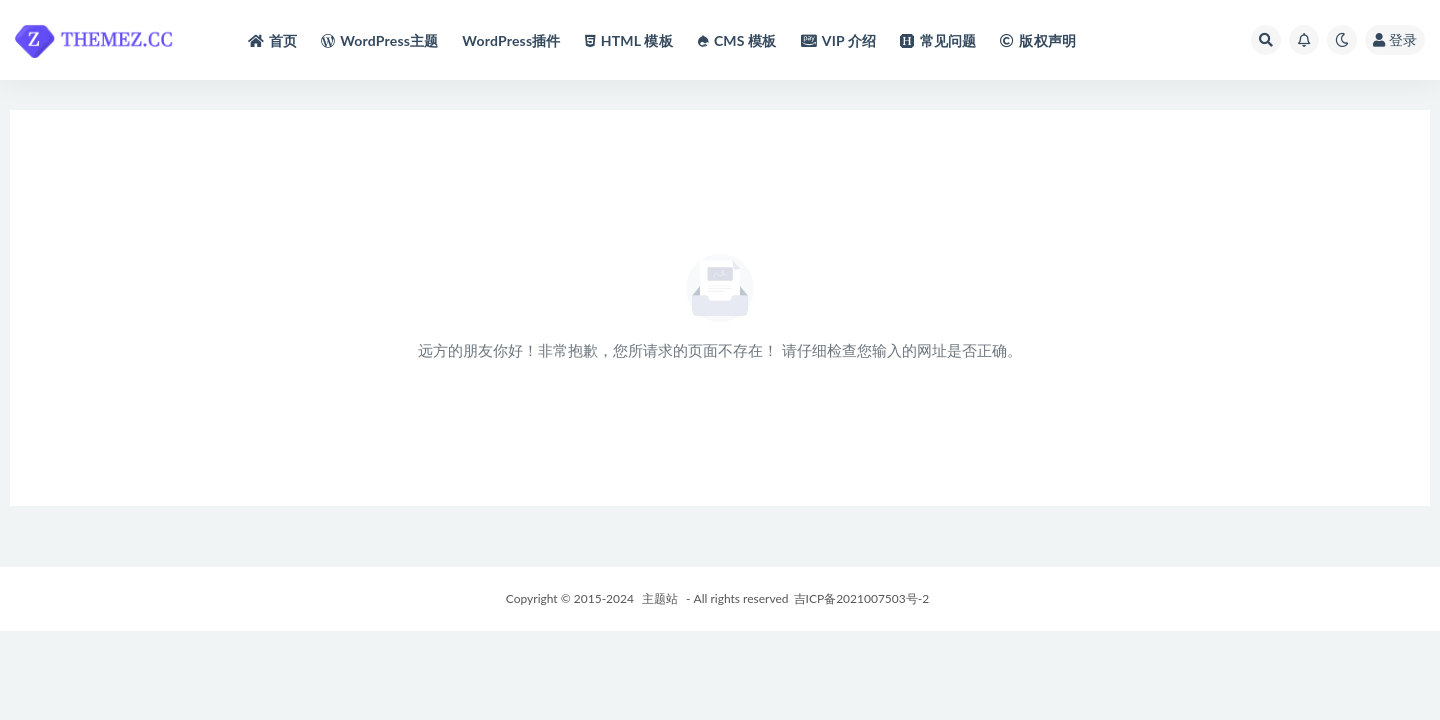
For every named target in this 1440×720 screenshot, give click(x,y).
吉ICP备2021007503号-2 (862, 598)
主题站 (660, 598)
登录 (1395, 39)
